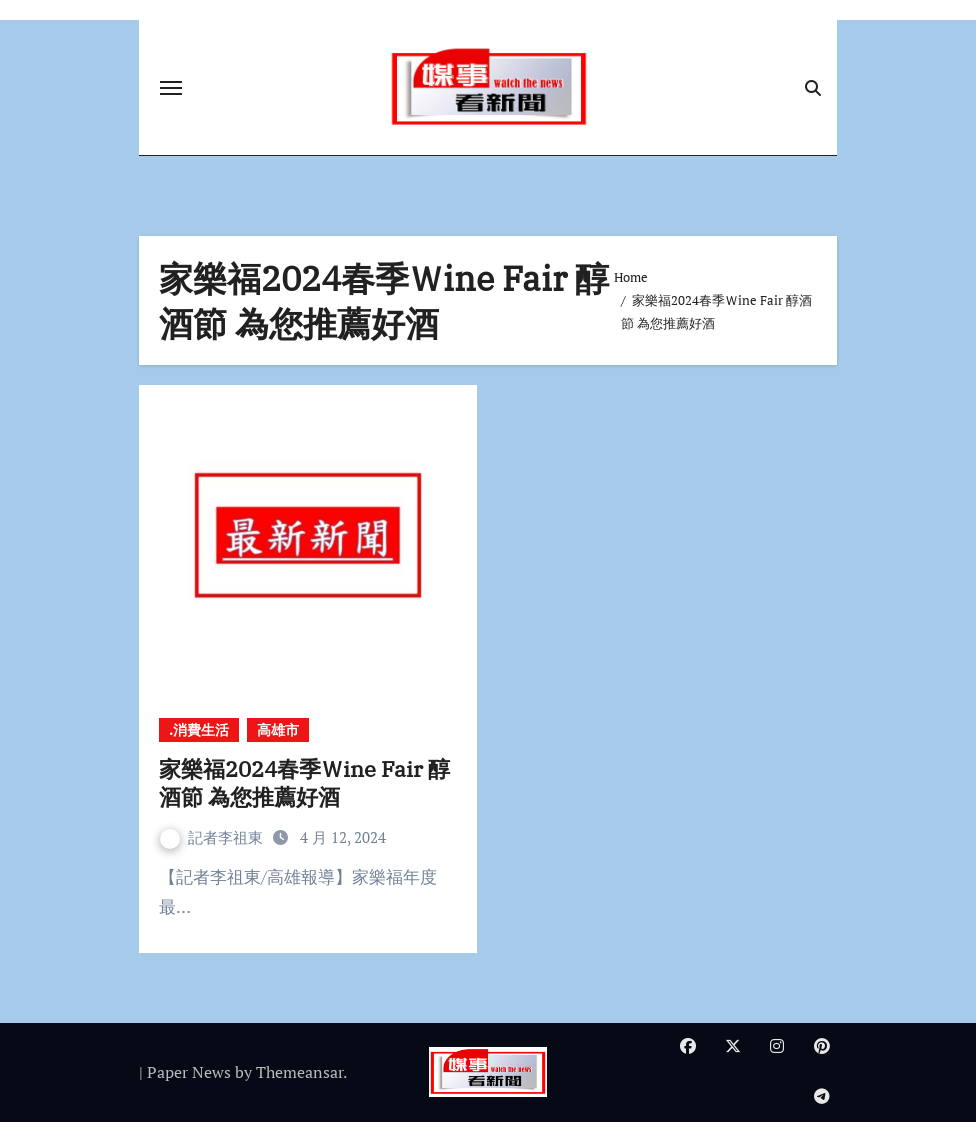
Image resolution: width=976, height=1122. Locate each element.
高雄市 (278, 729)
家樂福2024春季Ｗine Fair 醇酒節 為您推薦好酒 (304, 783)
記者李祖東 (213, 837)
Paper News (189, 1072)
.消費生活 (199, 729)
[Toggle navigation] (171, 88)
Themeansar (299, 1072)
